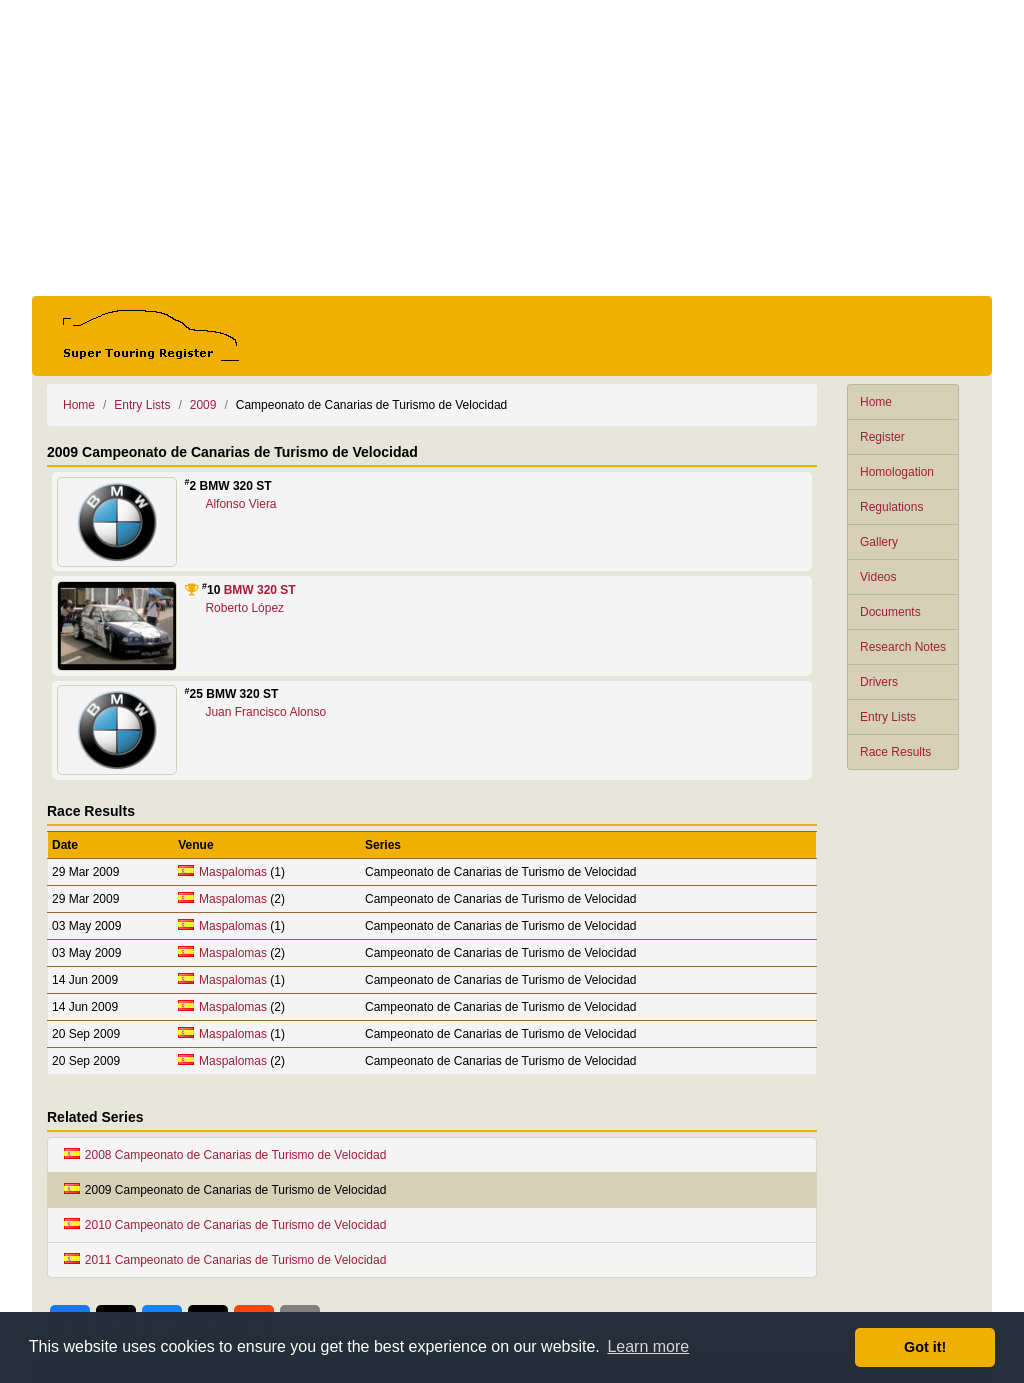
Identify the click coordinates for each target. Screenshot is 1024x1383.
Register (882, 437)
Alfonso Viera (240, 504)
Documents (890, 612)
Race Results (895, 752)
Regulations (891, 507)
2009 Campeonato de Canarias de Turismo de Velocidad (225, 1190)
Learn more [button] (648, 1346)
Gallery (879, 542)
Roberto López (244, 608)
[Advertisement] (512, 148)
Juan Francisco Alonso (265, 712)
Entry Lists (888, 717)
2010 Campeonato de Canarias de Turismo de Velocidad (225, 1225)
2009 (203, 405)
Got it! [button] (925, 1347)
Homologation (897, 472)
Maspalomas (233, 872)
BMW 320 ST (260, 590)
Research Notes (903, 647)
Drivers (879, 682)
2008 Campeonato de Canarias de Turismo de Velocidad (225, 1155)
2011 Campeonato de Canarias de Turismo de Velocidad (225, 1260)
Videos (878, 577)
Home (876, 402)
